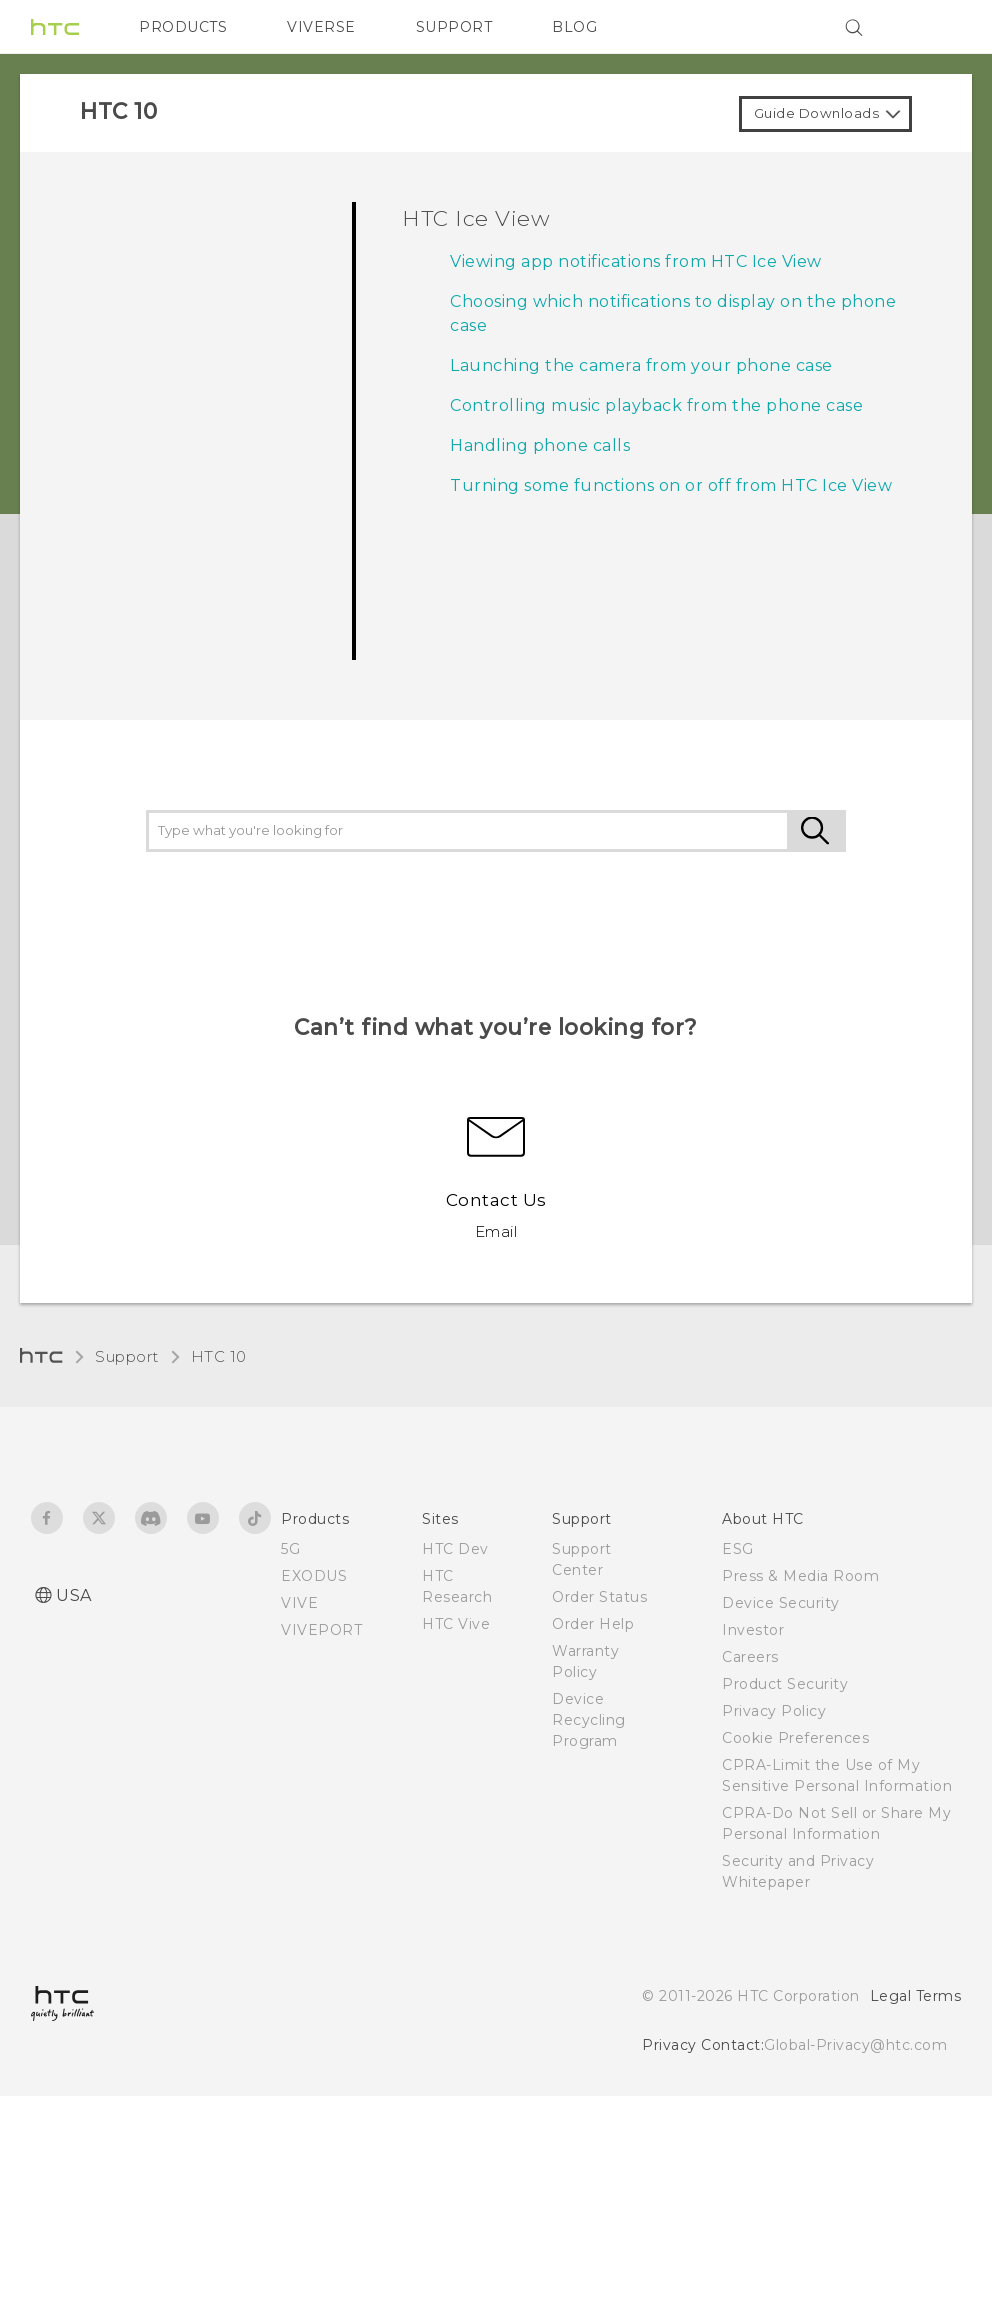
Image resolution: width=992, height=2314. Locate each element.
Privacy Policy (774, 1711)
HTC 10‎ (219, 1356)
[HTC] (55, 27)
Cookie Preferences (795, 1738)
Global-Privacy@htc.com (855, 2045)
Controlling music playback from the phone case (656, 405)
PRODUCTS (183, 27)
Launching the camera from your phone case (641, 365)
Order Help (593, 1624)
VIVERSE (321, 27)
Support (127, 1356)
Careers (750, 1657)
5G (290, 1549)
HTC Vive (456, 1624)
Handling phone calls (540, 445)
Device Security (781, 1603)
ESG (738, 1549)
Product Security (785, 1684)
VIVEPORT (321, 1630)
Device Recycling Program (589, 1720)
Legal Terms (916, 1996)
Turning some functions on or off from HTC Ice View (671, 485)
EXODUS (314, 1576)
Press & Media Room (800, 1576)
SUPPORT (454, 27)
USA (74, 1595)
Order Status (599, 1597)
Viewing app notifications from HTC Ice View (636, 261)
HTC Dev (455, 1549)
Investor (753, 1630)
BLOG (574, 27)
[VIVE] (934, 27)
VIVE (299, 1603)
